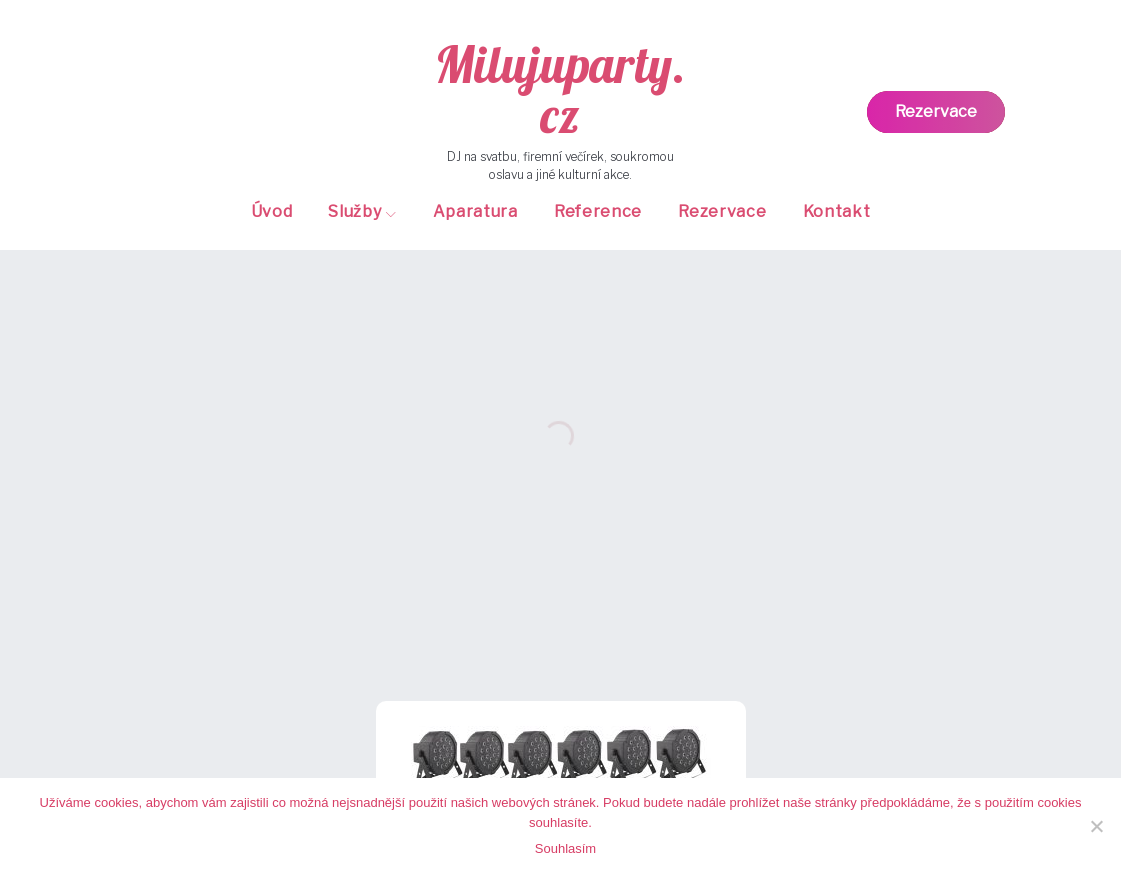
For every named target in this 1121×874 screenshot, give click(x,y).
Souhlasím (565, 848)
